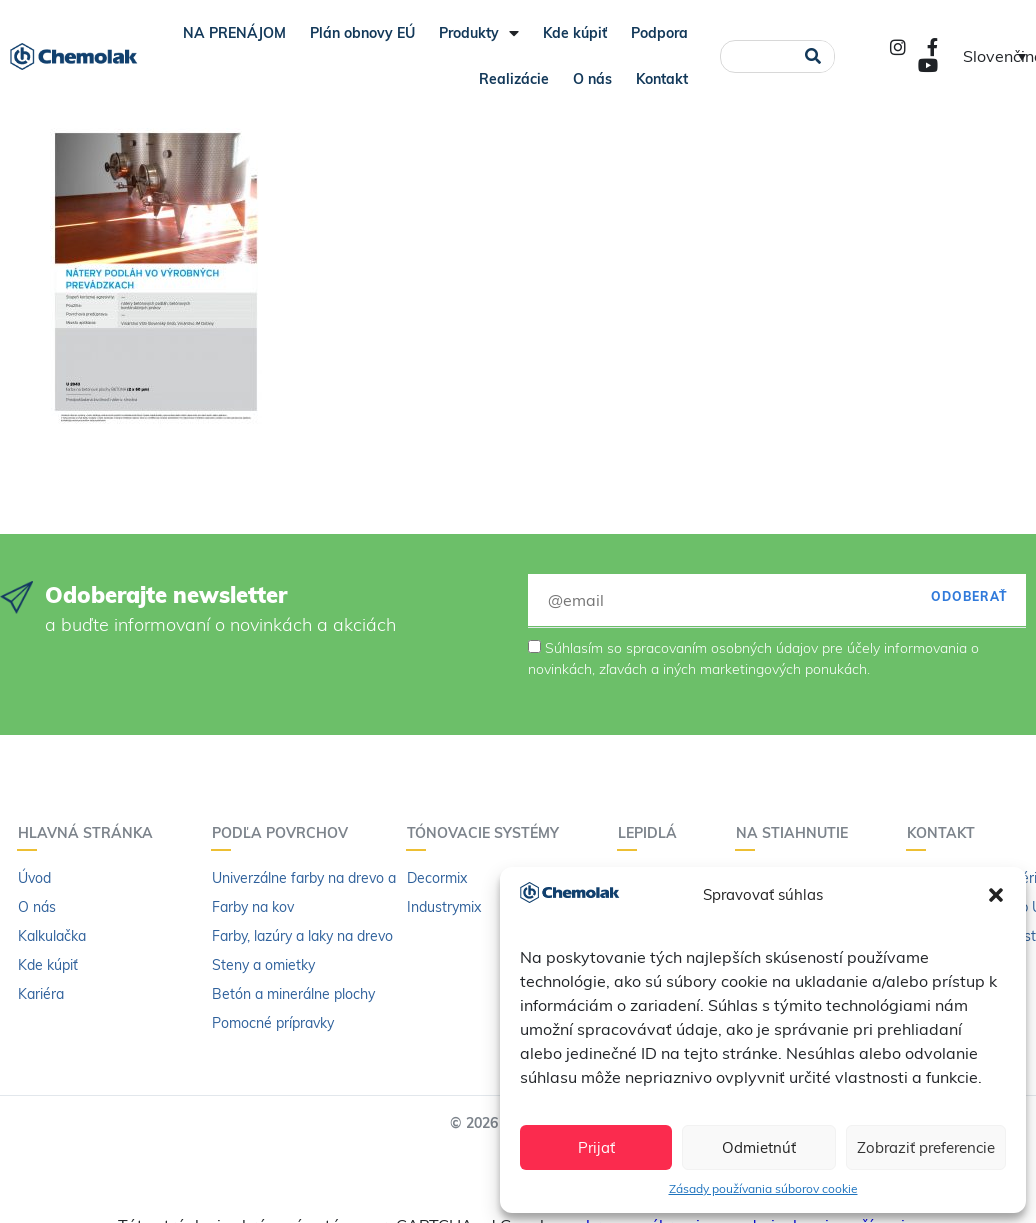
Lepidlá (652, 833)
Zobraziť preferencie (926, 1147)
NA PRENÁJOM (234, 33)
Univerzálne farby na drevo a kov (317, 878)
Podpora (659, 33)
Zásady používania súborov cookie (763, 1188)
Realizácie (514, 79)
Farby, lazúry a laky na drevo (302, 936)
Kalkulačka (52, 936)
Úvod (34, 878)
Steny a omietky (263, 965)
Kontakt (662, 79)
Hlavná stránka (90, 833)
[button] (996, 895)
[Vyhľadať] (812, 56)
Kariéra (41, 994)
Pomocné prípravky (273, 1023)
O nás (592, 79)
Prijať (596, 1147)
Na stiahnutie (797, 833)
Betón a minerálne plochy (293, 994)
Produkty (479, 33)
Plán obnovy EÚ (362, 33)
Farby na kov (253, 907)
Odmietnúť (759, 1147)
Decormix (437, 878)
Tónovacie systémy (488, 833)
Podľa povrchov (285, 833)
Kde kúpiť (575, 33)
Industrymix (444, 907)
